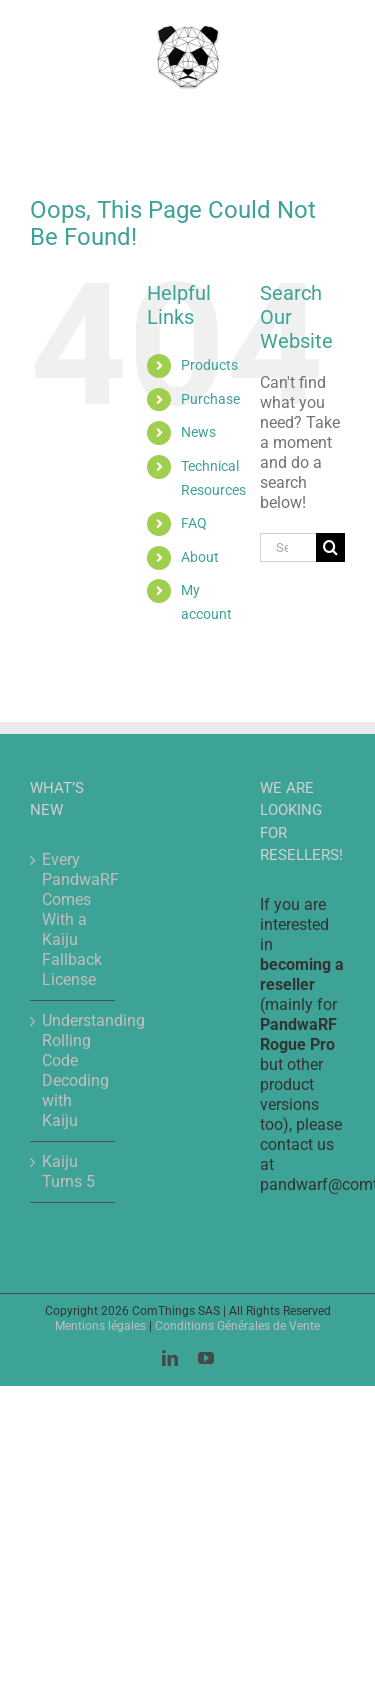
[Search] (330, 547)
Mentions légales (100, 1326)
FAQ (194, 523)
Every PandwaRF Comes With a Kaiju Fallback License (73, 919)
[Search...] (288, 547)
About (200, 557)
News (198, 432)
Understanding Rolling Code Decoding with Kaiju (73, 1070)
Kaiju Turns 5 (68, 1171)
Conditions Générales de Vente (237, 1326)
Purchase (210, 399)
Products (209, 365)
